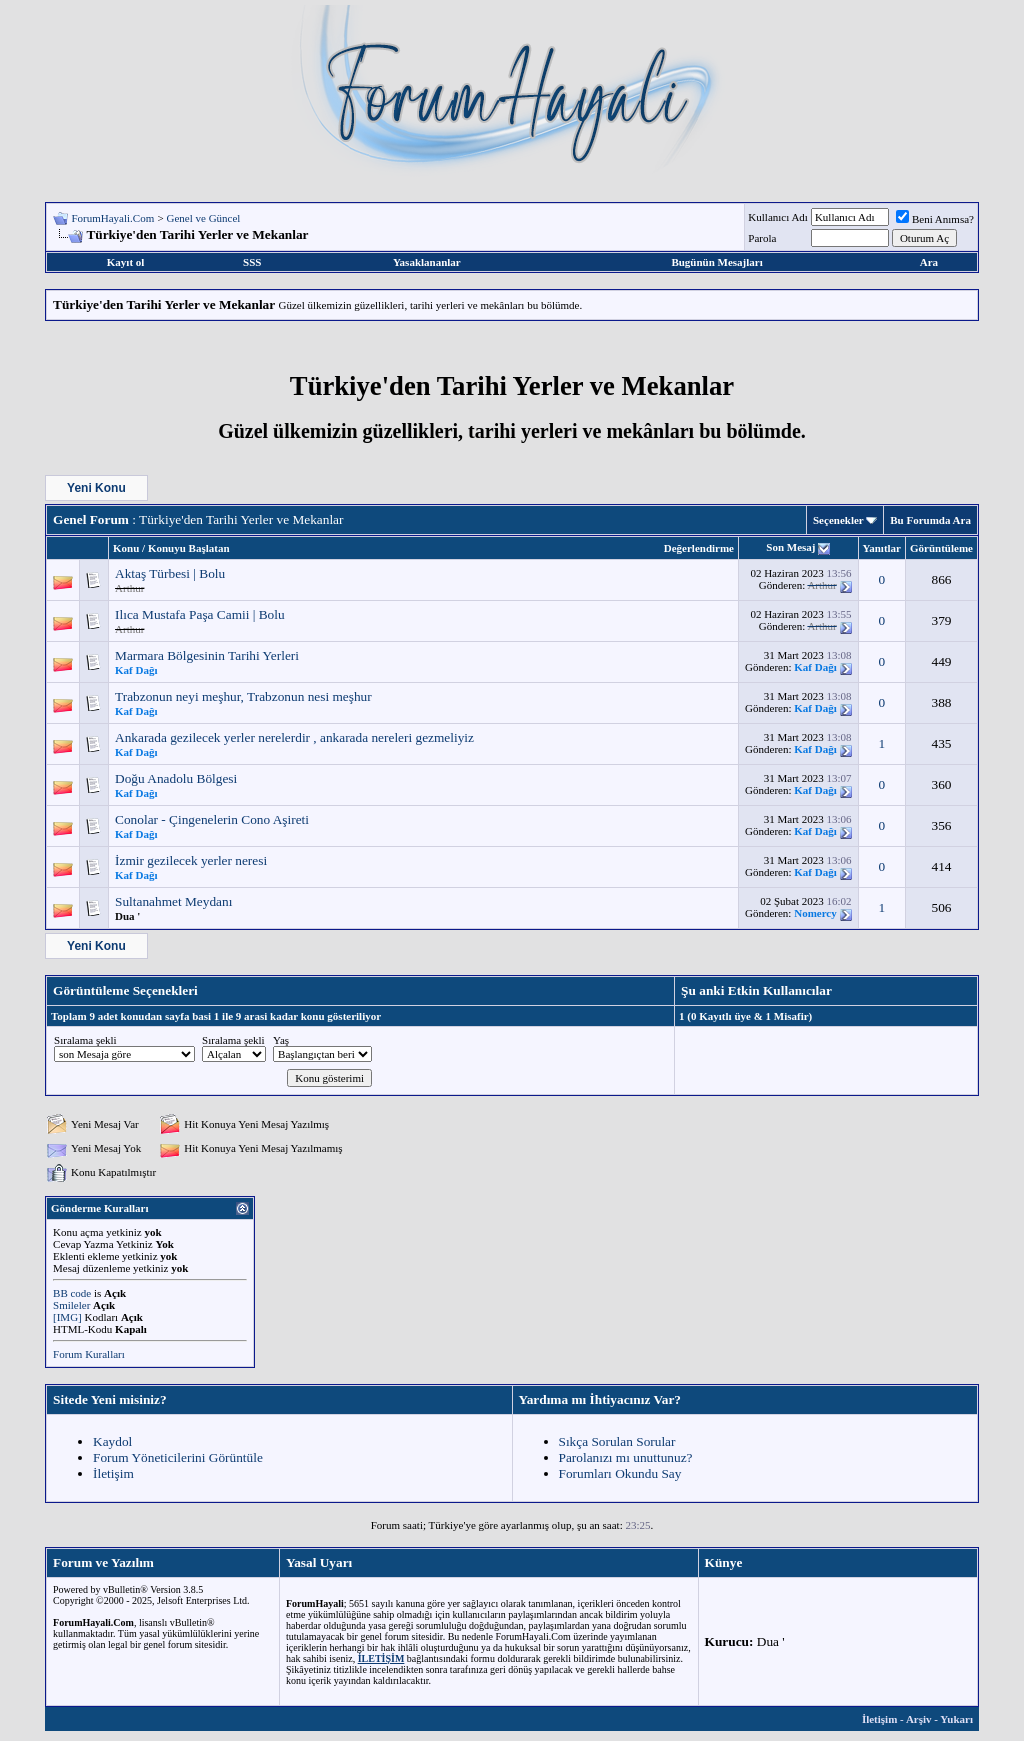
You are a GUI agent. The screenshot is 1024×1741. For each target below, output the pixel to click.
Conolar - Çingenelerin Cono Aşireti (212, 819)
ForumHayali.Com (112, 218)
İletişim (113, 1473)
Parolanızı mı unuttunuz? (626, 1457)
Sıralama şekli (85, 1040)
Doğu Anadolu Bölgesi (176, 778)
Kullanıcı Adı (778, 217)
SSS (252, 262)
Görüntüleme (941, 548)
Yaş (281, 1040)
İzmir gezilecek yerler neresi (191, 860)
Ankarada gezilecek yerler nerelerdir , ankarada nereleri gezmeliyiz (294, 737)
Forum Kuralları (89, 1354)
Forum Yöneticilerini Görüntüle (178, 1457)
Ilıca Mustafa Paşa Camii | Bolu (200, 614)
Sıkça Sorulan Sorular (617, 1441)
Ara (929, 262)
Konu (126, 548)
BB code (72, 1293)
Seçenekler (838, 520)
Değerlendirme (699, 548)
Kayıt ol (126, 262)
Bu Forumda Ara (930, 520)
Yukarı (956, 1719)
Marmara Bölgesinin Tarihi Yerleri (207, 655)
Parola (762, 238)
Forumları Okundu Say (620, 1473)
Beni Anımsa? (935, 219)
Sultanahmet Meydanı (173, 901)
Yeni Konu (96, 488)
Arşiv (919, 1719)
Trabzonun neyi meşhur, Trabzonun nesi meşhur (243, 696)
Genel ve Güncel (204, 218)
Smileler (71, 1305)
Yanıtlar (882, 548)
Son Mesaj (790, 547)
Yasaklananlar (427, 262)
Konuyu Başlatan (189, 548)
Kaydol (112, 1441)
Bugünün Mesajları (716, 262)
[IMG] (67, 1317)
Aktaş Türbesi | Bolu (170, 573)
